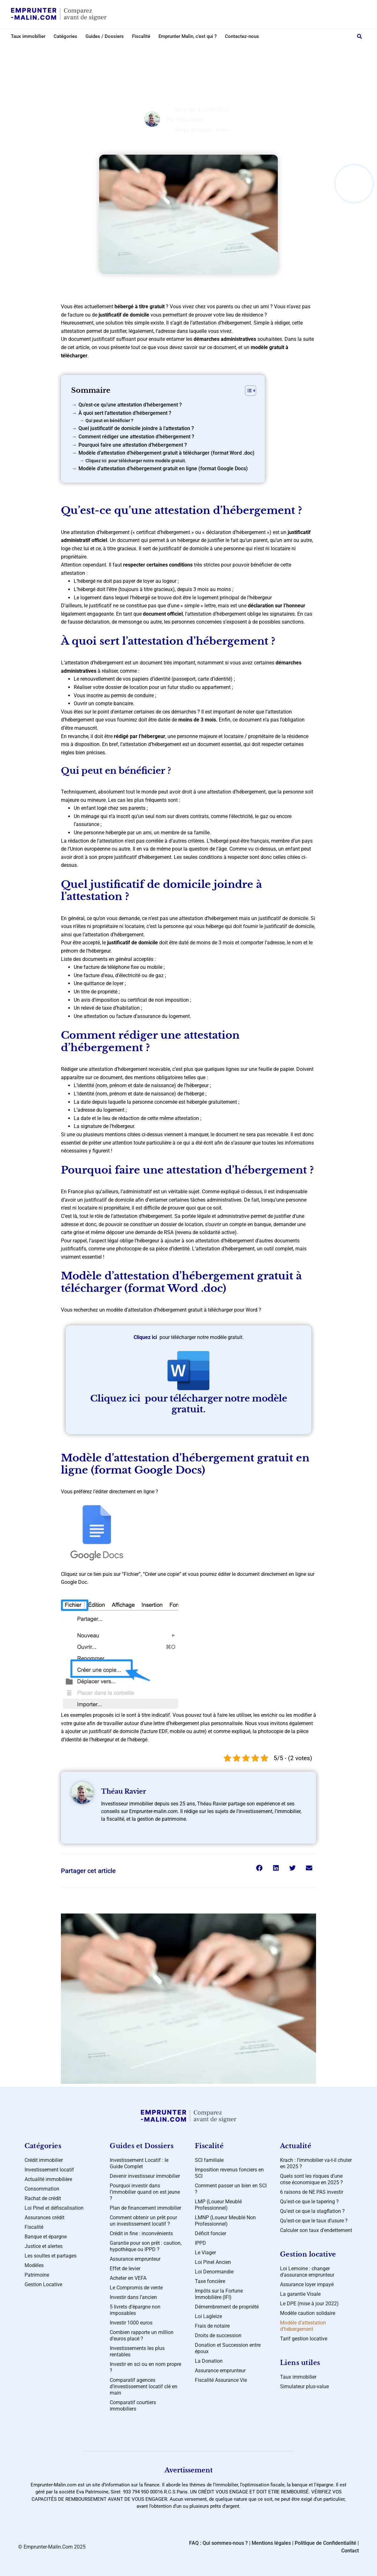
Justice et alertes (44, 2246)
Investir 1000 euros (131, 2323)
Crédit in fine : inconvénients (141, 2233)
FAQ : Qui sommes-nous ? (218, 2543)
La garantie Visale (300, 2294)
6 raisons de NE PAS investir (311, 2192)
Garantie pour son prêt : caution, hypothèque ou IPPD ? (145, 2246)
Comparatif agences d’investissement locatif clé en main (143, 2386)
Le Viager (205, 2253)
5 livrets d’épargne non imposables (135, 2310)
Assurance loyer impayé (307, 2284)
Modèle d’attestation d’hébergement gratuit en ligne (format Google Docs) (163, 468)
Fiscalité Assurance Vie (221, 2380)
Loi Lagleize (208, 2316)
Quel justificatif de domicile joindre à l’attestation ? (136, 428)
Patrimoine (37, 2275)
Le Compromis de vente (136, 2288)
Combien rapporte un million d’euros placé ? (142, 2335)
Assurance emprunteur (135, 2259)
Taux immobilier (28, 36)
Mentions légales (271, 2543)
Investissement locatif (49, 2170)
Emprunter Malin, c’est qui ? (188, 36)
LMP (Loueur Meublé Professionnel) (218, 2205)
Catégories (65, 36)
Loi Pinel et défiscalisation (54, 2208)
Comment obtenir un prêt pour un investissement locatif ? (143, 2220)
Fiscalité (141, 36)
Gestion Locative (43, 2284)
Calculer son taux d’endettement (316, 2230)
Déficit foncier (210, 2233)
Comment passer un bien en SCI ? (231, 2189)
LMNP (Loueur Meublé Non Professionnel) (225, 2220)
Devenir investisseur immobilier (145, 2176)
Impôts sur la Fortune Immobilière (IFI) (219, 2294)
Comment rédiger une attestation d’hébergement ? (136, 437)
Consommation (42, 2189)
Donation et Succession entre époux (228, 2348)
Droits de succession (218, 2335)
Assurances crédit (44, 2217)
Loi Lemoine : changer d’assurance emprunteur (307, 2271)
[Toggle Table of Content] (247, 390)
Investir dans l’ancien (133, 2297)
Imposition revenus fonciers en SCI (229, 2173)
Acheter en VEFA (128, 2278)
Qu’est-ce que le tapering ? (309, 2202)
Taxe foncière (210, 2281)
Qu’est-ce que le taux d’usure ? (314, 2221)
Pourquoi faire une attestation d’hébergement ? (132, 445)
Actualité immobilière (48, 2179)
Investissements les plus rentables (137, 2351)
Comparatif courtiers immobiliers (133, 2405)
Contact (350, 2551)
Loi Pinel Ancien (213, 2262)
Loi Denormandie (214, 2272)
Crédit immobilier (44, 2160)
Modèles (193, 50)
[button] (359, 36)
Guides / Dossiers (104, 36)
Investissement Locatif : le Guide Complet (139, 2163)
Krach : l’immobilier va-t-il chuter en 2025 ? (316, 2163)
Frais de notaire (212, 2326)
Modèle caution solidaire (307, 2313)
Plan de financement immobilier (145, 2208)
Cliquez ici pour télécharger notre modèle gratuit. (135, 461)
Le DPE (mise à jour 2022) (309, 2304)
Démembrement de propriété (227, 2307)
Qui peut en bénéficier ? (109, 420)
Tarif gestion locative (303, 2339)
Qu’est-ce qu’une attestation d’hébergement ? (130, 405)
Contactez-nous (242, 36)
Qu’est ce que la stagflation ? (312, 2211)
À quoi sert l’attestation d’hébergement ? (124, 413)
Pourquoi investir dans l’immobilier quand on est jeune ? (145, 2192)
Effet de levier (125, 2268)
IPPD (200, 2243)
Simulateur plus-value (304, 2386)
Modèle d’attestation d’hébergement (303, 2326)
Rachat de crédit (43, 2198)
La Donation (209, 2361)
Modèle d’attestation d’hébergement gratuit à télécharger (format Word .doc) (166, 453)
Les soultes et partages (51, 2256)
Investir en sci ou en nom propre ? (145, 2367)
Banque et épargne (46, 2237)
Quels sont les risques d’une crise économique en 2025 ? (311, 2179)
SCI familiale (209, 2160)
